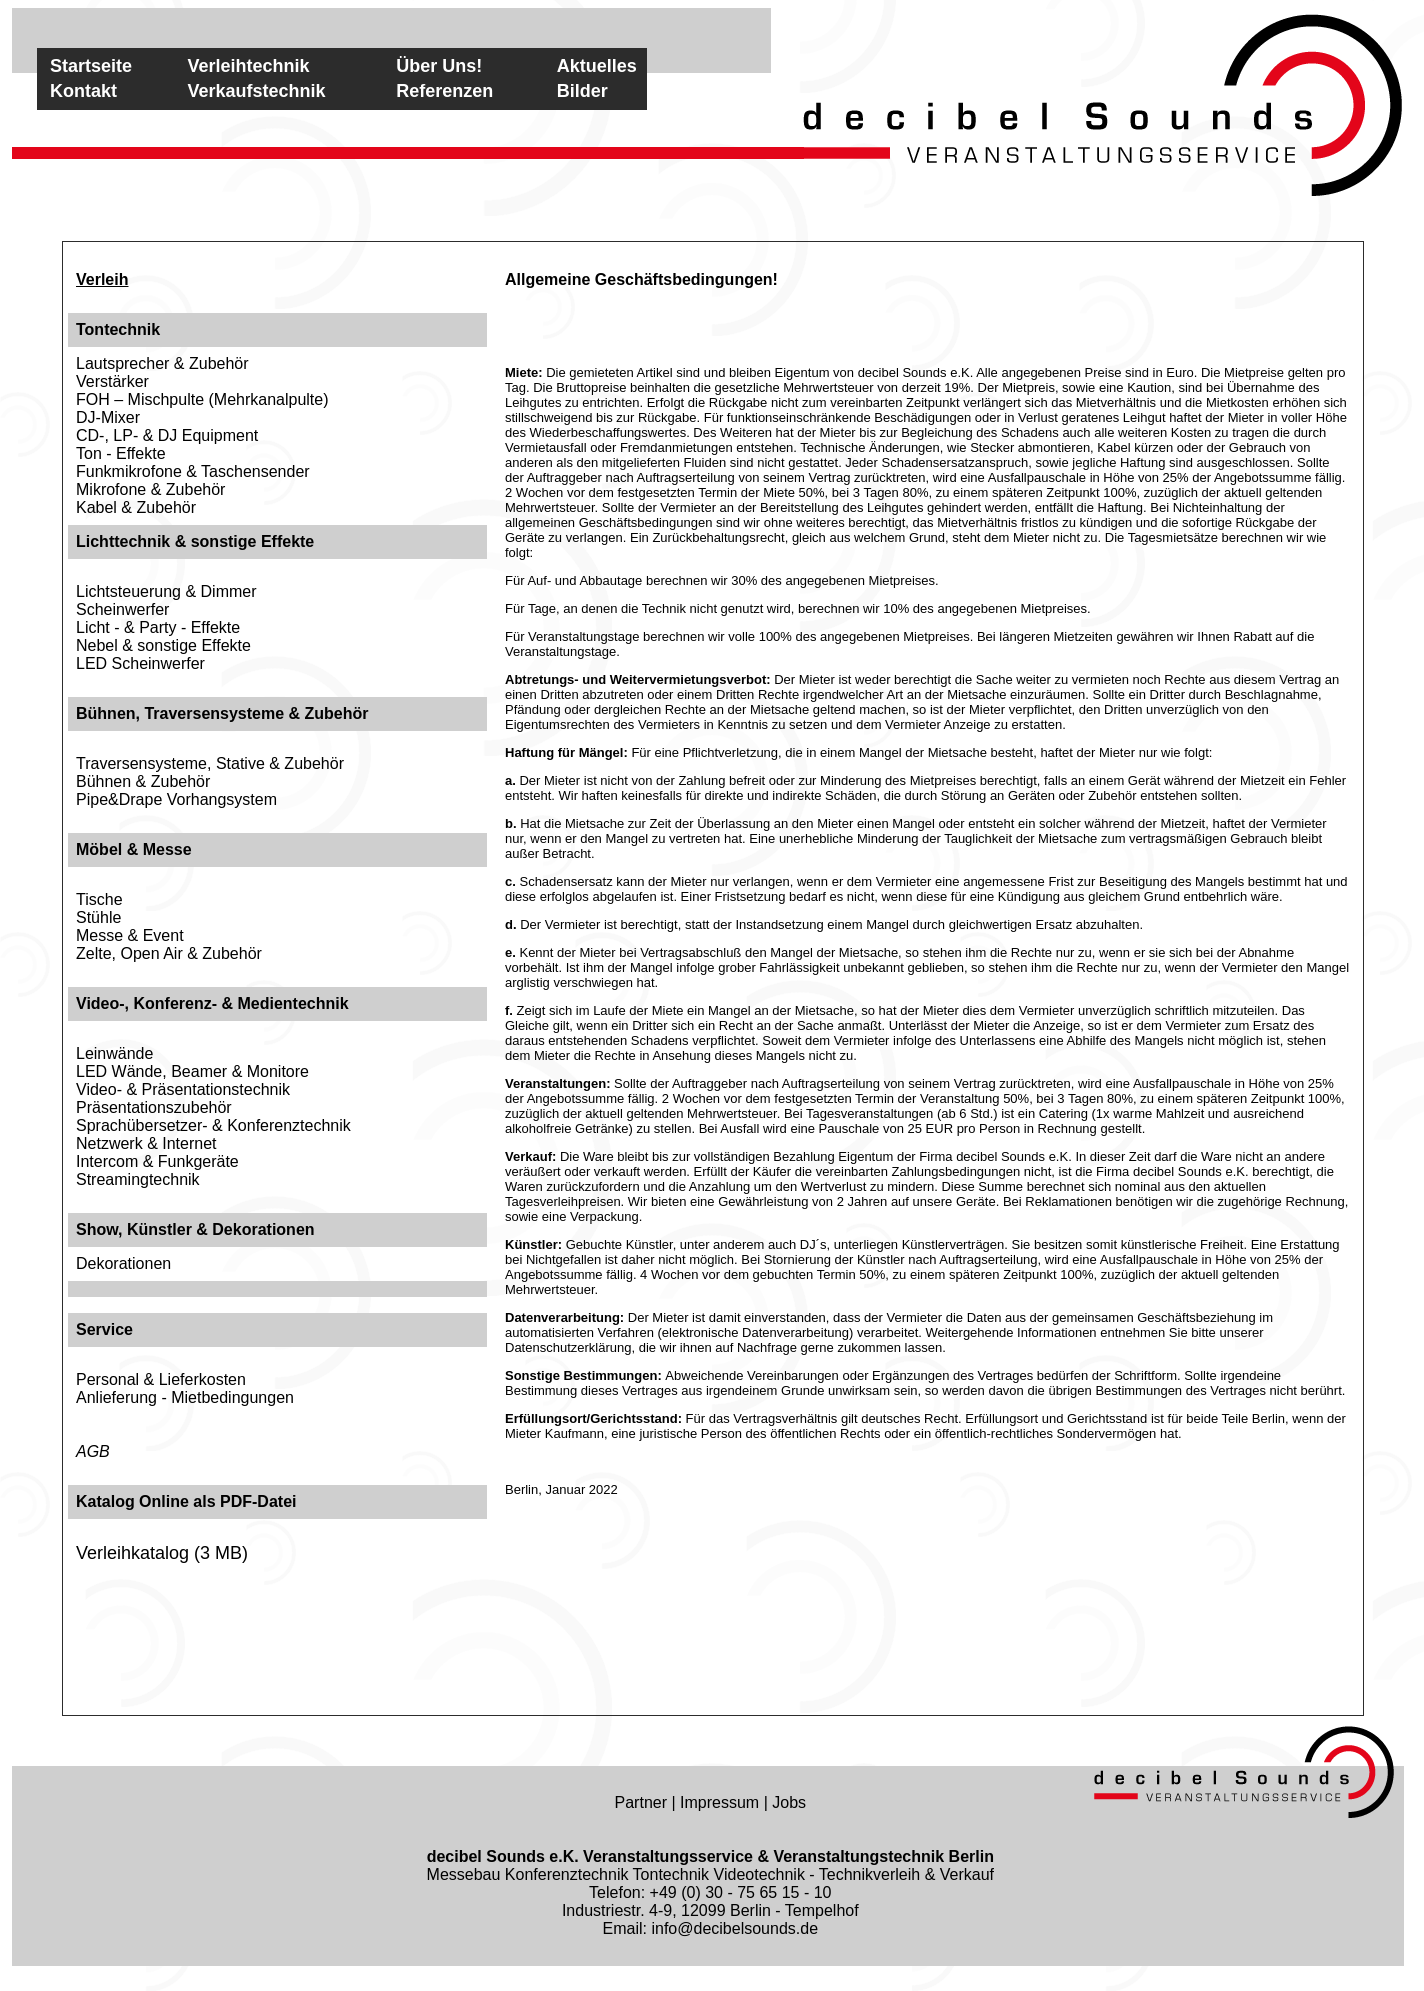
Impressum (719, 1802)
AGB (93, 1451)
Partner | (648, 1802)
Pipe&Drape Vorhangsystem (176, 799)
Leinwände (114, 1053)
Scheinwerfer (122, 609)
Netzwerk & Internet (146, 1143)
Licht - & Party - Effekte (158, 627)
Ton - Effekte (121, 453)
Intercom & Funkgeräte (157, 1161)
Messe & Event (130, 935)
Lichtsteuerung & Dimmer (166, 591)
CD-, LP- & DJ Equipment (167, 435)
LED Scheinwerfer (140, 663)
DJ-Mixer (108, 417)
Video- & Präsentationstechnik (183, 1089)
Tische (99, 899)
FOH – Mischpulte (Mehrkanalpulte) (202, 399)
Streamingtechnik (138, 1179)
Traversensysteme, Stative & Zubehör (210, 763)
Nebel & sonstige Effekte (163, 645)
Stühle (98, 917)
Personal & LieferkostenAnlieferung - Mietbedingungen (185, 1388)
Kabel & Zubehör (136, 507)
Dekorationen (123, 1263)
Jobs (789, 1802)
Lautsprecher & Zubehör (162, 363)
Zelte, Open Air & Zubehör (169, 953)
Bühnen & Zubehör (143, 781)
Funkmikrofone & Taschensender (193, 471)
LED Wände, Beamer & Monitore (192, 1071)
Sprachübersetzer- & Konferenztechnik (213, 1125)
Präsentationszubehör (154, 1107)
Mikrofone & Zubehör (150, 489)
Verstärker (112, 381)
